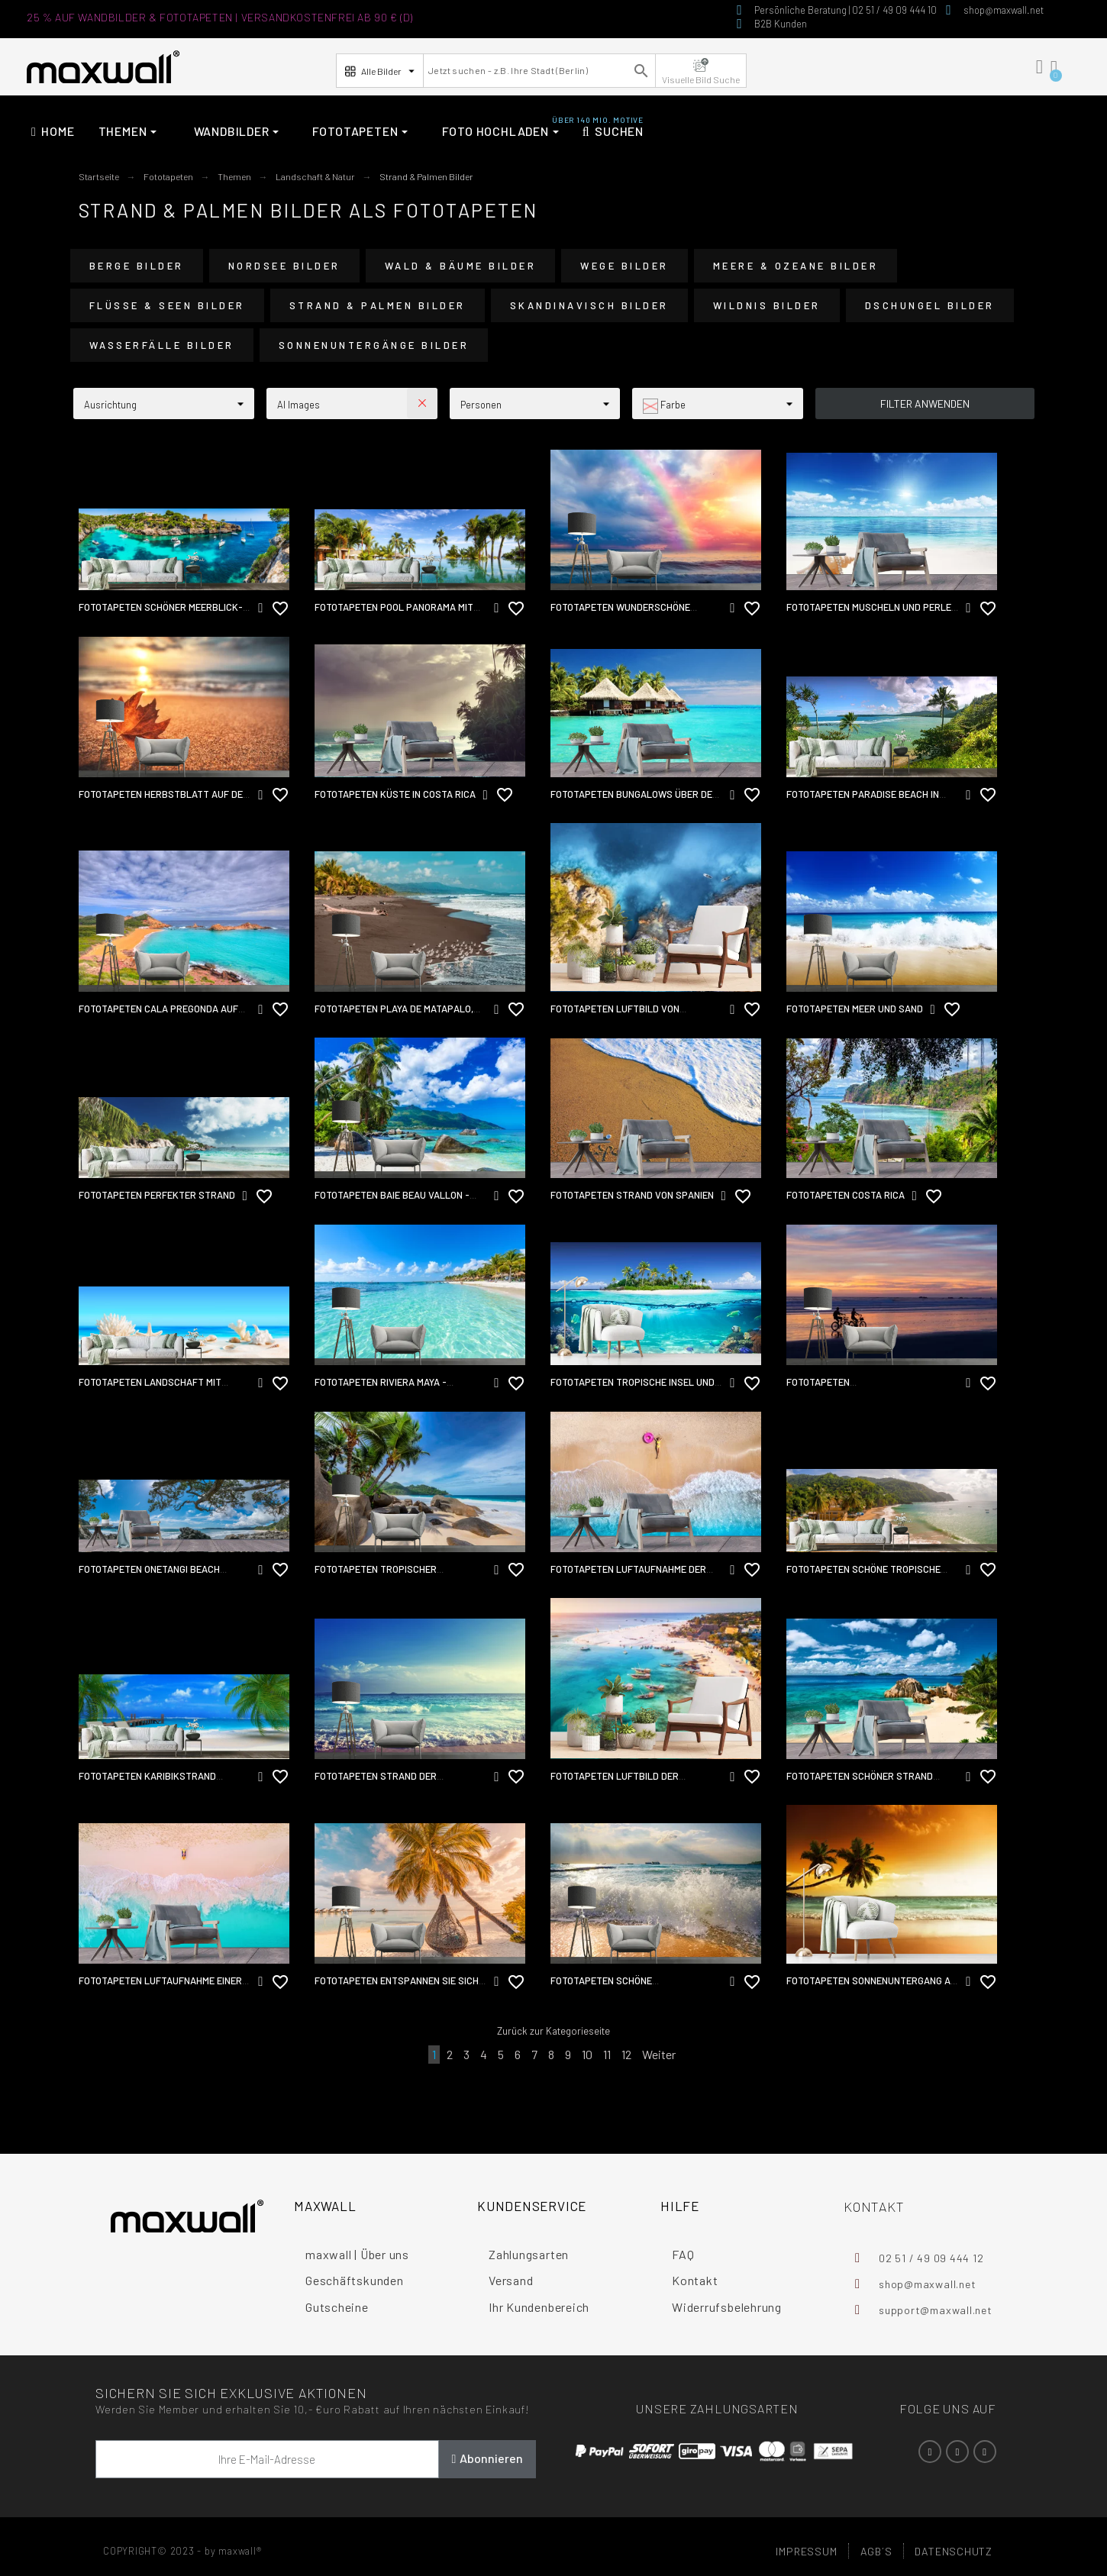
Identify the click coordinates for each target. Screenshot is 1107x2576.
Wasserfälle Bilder (161, 345)
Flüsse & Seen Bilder (167, 305)
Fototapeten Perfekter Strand (157, 1195)
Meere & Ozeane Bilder (796, 266)
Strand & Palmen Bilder (377, 305)
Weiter (659, 2054)
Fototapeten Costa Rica (845, 1195)
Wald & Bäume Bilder (461, 266)
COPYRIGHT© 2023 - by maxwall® (182, 2551)
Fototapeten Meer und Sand (854, 1008)
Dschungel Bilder (930, 305)
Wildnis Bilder (767, 305)
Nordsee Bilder (284, 266)
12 (626, 2054)
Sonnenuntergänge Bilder (374, 345)
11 (607, 2054)
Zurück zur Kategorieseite (553, 2031)
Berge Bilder (136, 266)
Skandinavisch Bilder (589, 305)
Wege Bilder (624, 266)
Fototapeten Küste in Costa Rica (395, 794)
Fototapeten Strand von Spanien (632, 1195)
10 (587, 2054)
